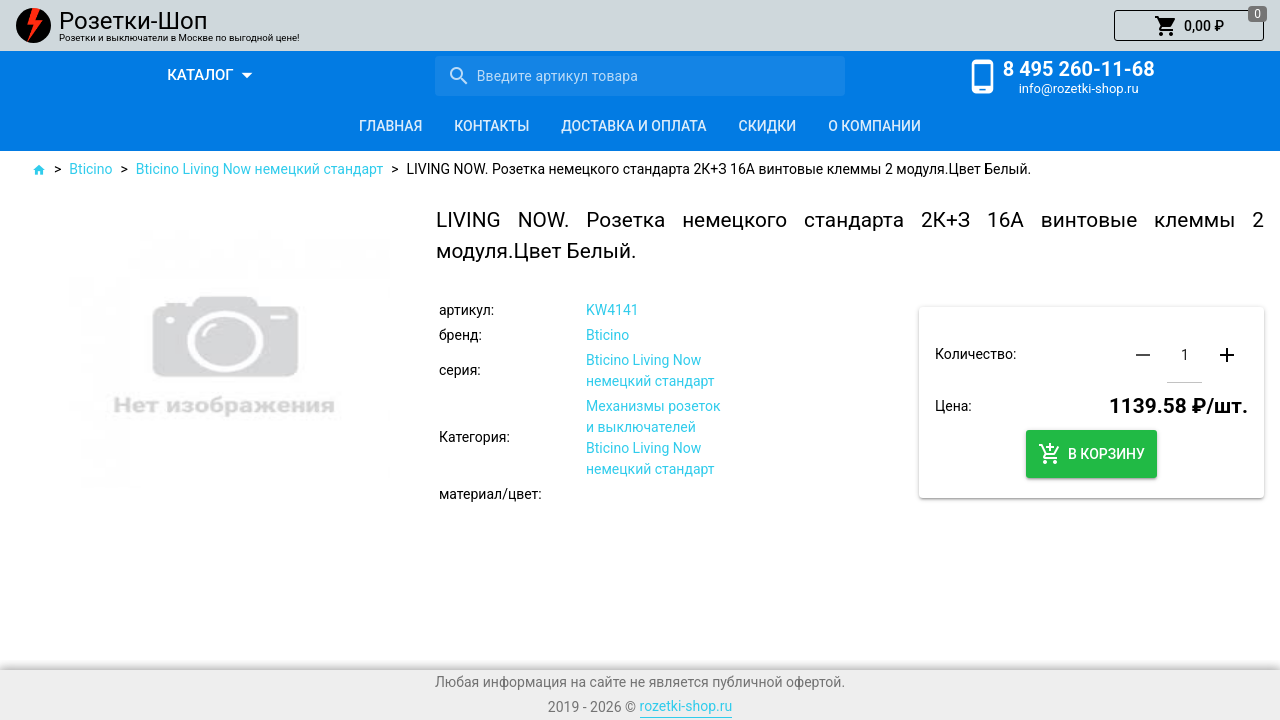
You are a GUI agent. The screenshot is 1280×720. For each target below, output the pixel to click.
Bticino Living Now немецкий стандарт (259, 169)
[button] (1189, 26)
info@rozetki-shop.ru (1079, 88)
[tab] (390, 126)
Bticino (90, 169)
